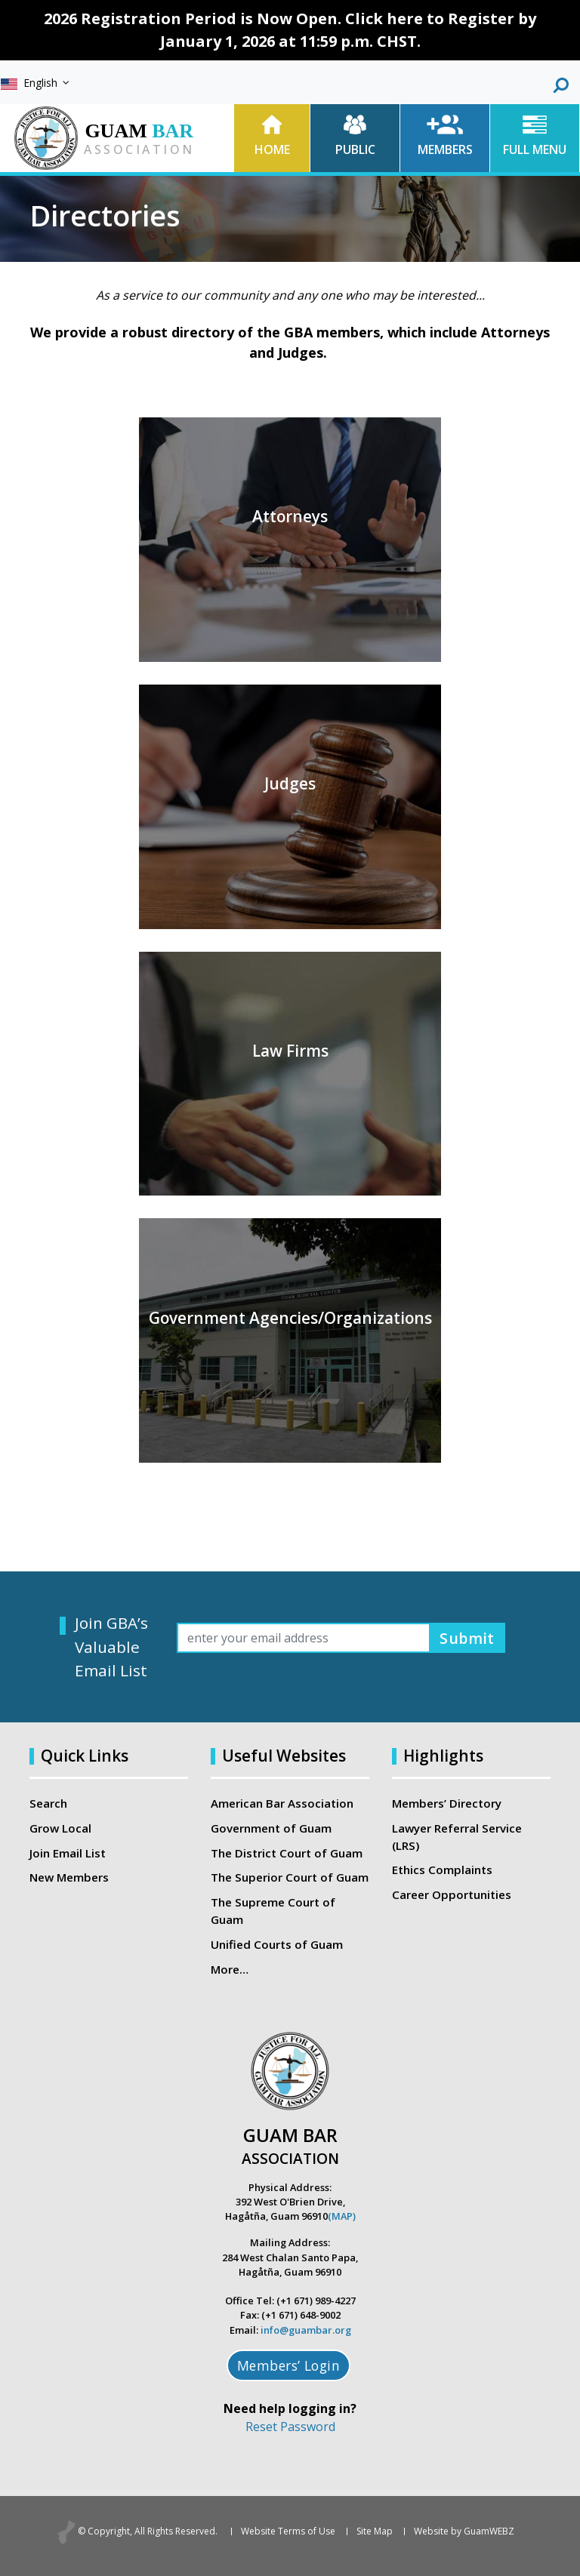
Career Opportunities (451, 1894)
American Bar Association (282, 1803)
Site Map (374, 2531)
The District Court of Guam (286, 1852)
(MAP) (342, 2216)
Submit (467, 1637)
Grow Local (60, 1828)
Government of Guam (271, 1828)
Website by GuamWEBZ (464, 2531)
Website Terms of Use (288, 2531)
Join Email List (67, 1852)
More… (229, 1969)
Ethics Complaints (442, 1869)
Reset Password (290, 2426)
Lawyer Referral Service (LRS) (457, 1836)
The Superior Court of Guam (290, 1877)
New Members (69, 1877)
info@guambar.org (306, 2330)
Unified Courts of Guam (277, 1944)
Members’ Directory (446, 1803)
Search (48, 1803)
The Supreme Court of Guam (273, 1910)
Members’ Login (289, 2365)
